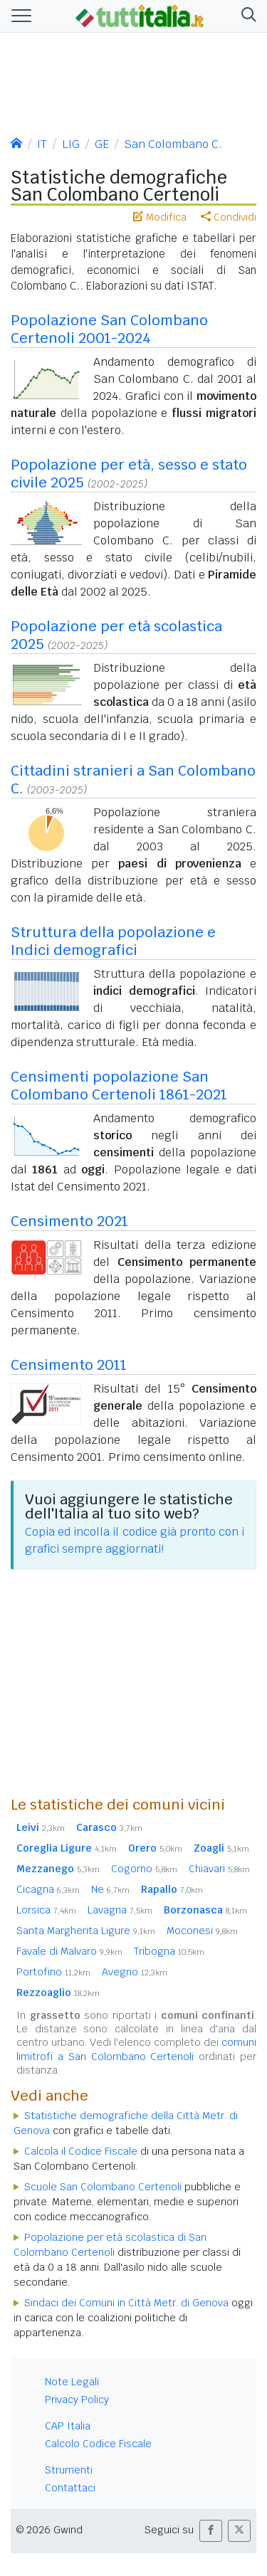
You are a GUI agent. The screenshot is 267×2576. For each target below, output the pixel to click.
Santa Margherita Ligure (85, 1930)
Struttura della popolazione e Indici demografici (113, 941)
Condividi (228, 217)
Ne (110, 1889)
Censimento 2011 (69, 1365)
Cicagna (48, 1889)
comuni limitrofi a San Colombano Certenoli (136, 2049)
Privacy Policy (77, 2399)
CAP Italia (67, 2425)
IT (42, 144)
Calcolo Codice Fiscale (98, 2443)
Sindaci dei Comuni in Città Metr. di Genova (126, 2302)
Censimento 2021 (69, 1221)
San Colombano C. (173, 144)
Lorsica (46, 1910)
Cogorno (144, 1868)
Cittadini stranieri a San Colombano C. (133, 779)
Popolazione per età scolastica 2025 (116, 635)
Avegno (134, 1971)
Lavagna (120, 1910)
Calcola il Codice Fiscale (80, 2151)
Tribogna (169, 1951)
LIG (71, 144)
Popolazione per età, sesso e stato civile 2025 (129, 473)
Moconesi (202, 1930)
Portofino (53, 1971)
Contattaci (70, 2487)
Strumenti (69, 2470)
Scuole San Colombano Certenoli (103, 2186)
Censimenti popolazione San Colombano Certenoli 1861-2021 (119, 1085)
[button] (246, 16)
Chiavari (219, 1868)
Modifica (160, 217)
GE (102, 144)
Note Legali (72, 2381)
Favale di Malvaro (69, 1951)
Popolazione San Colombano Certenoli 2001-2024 (109, 329)
